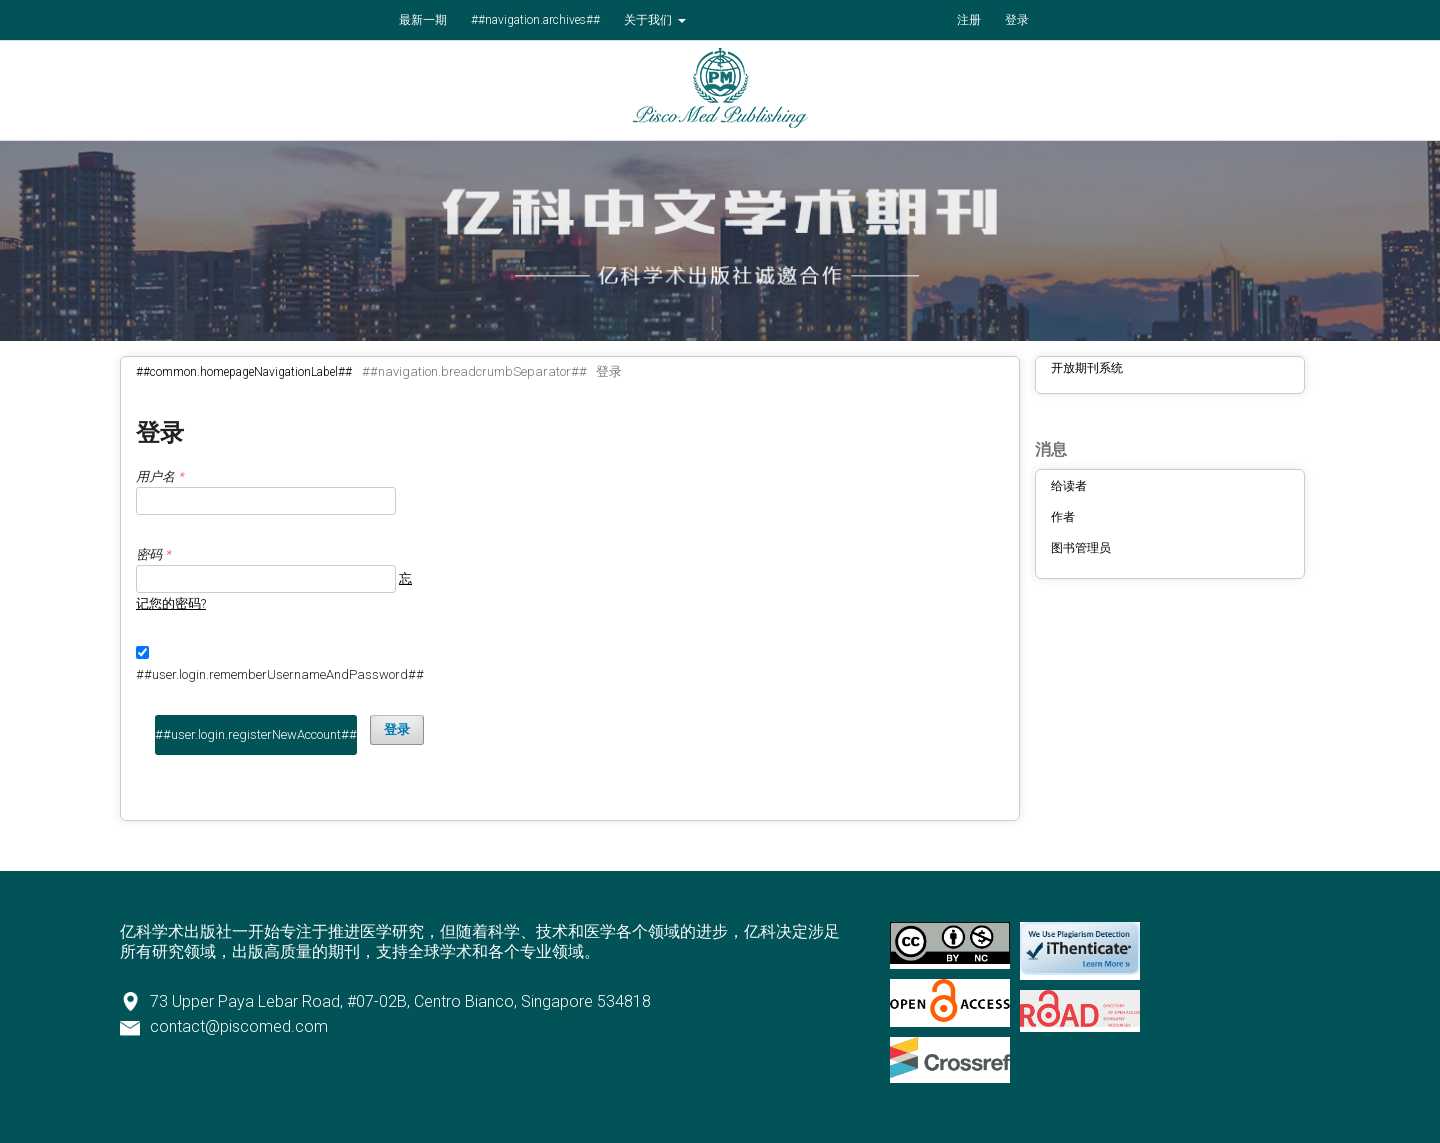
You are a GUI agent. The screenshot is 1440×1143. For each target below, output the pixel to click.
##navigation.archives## (535, 20)
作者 (1063, 517)
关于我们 (649, 20)
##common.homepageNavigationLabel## (244, 372)
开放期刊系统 (1087, 368)
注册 (969, 20)
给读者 (1069, 486)
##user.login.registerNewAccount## (256, 734)
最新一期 (423, 20)
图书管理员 (1081, 548)
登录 (1017, 20)
